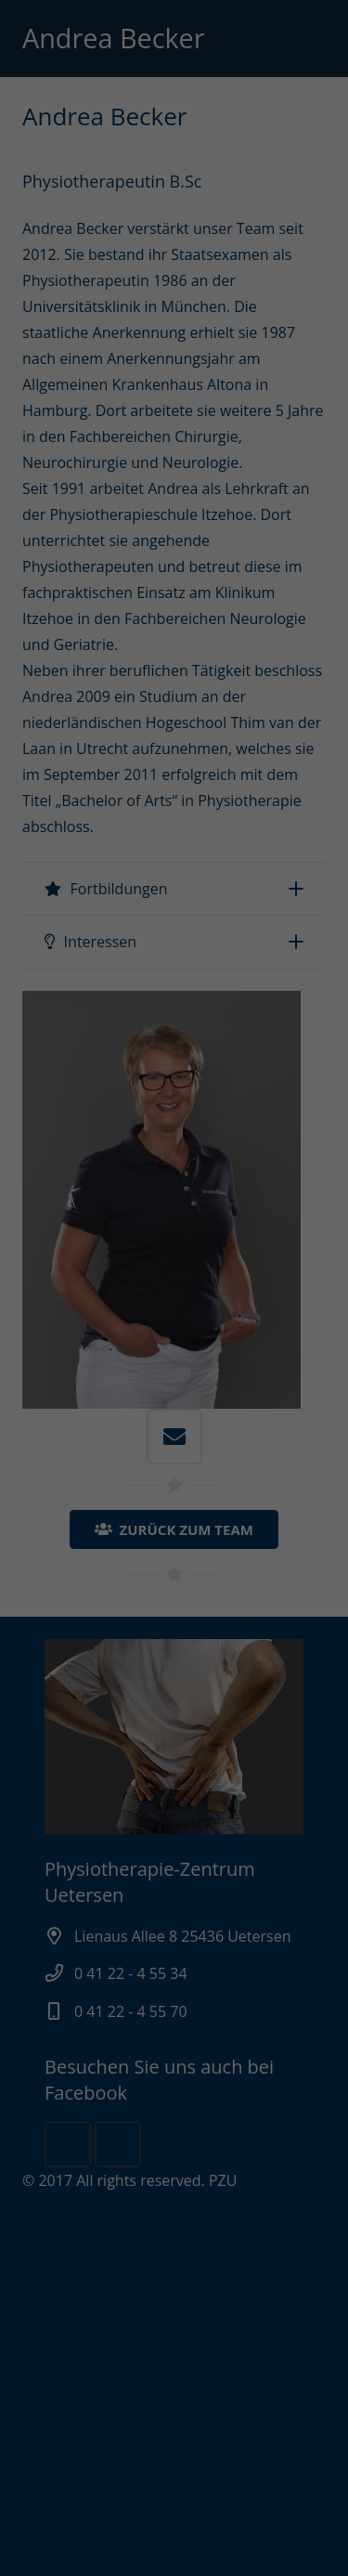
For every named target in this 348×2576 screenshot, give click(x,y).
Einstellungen (147, 1348)
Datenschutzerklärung (81, 1330)
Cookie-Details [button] (85, 1581)
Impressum (270, 1581)
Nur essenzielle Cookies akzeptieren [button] (174, 1482)
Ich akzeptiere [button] (174, 1442)
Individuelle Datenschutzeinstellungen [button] (174, 1531)
